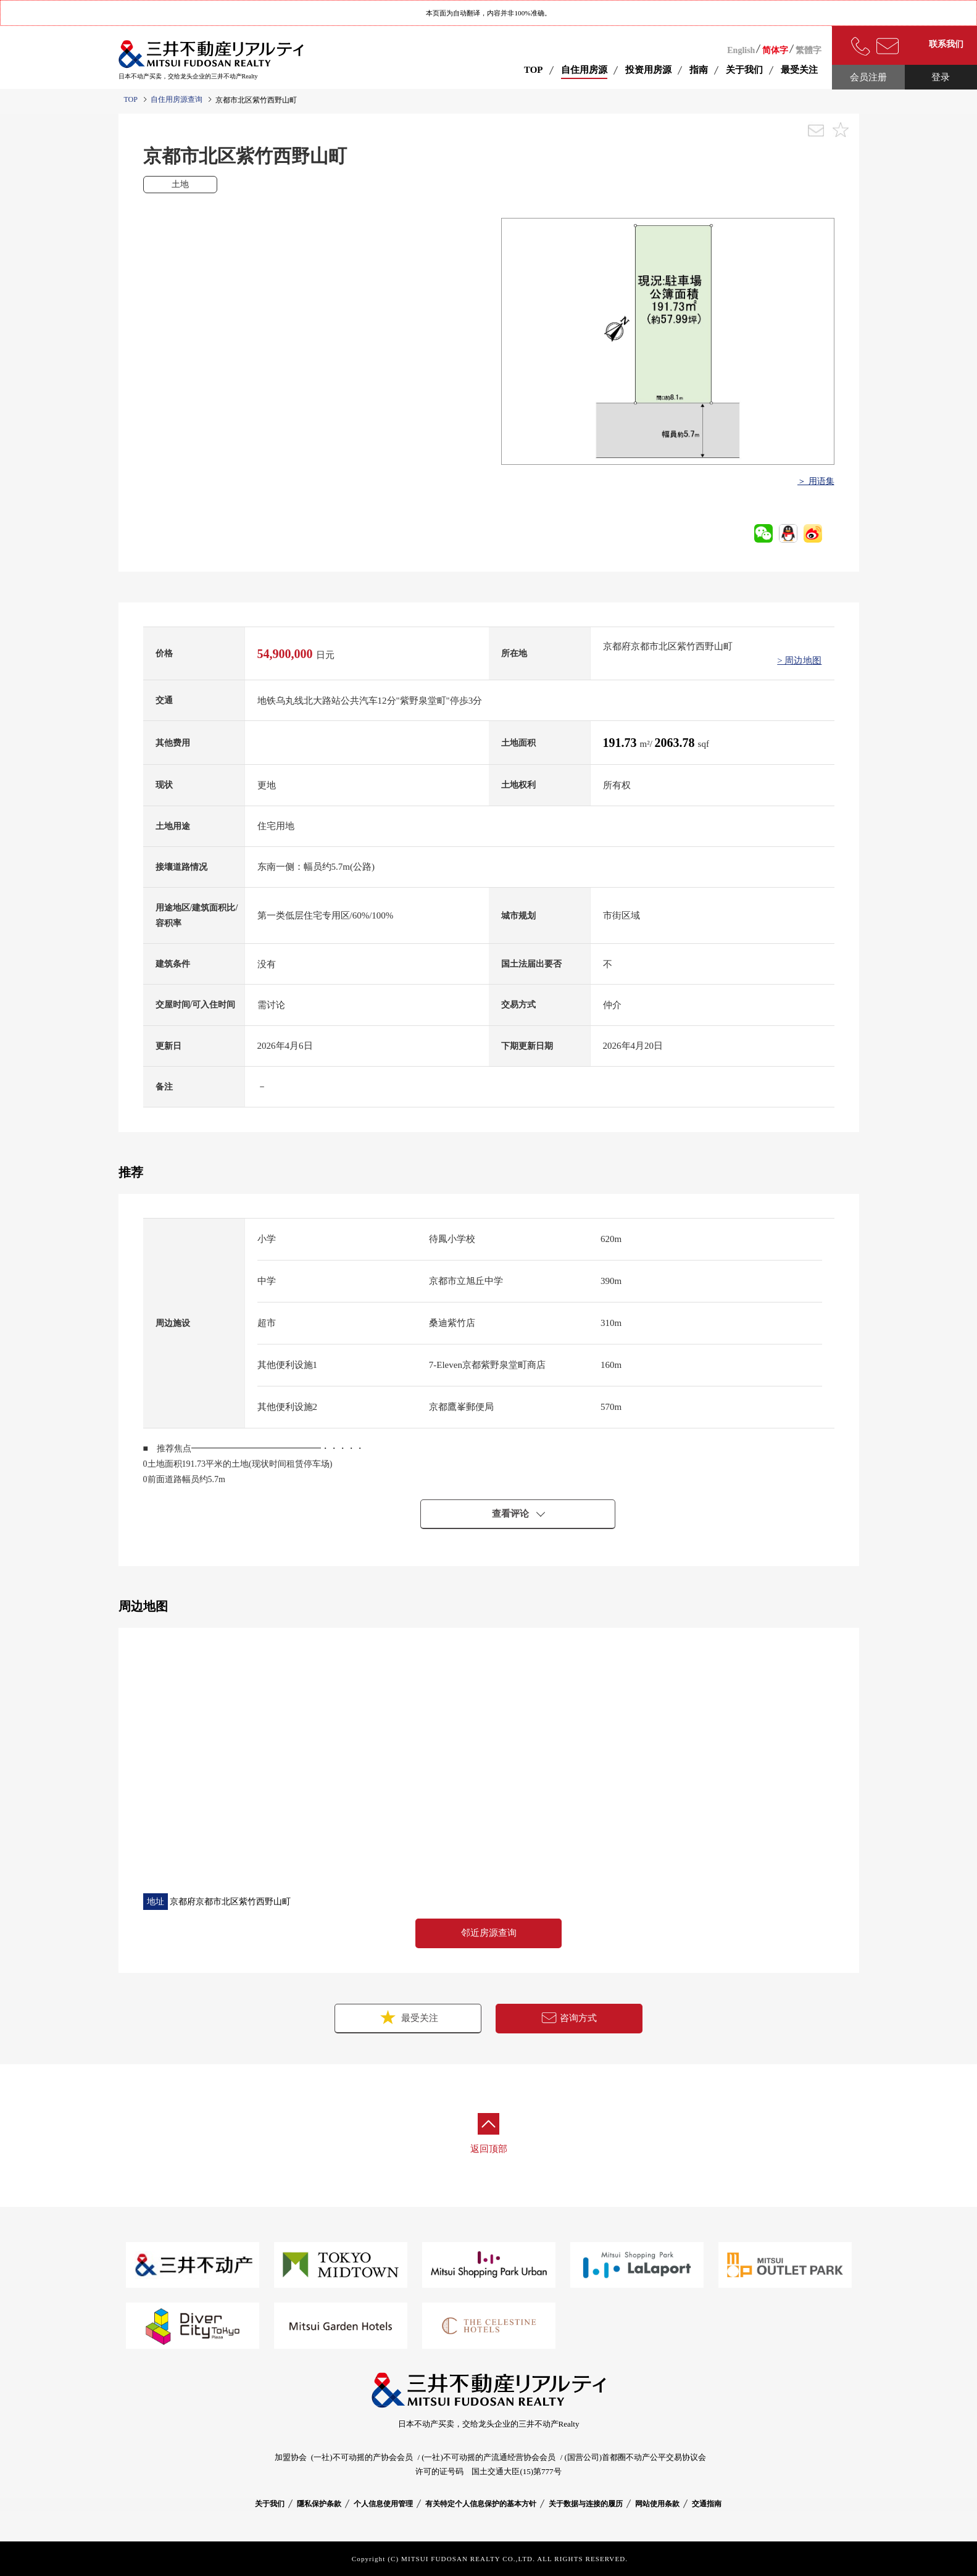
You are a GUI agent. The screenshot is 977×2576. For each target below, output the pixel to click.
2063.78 (676, 742)
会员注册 (868, 77)
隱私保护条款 (319, 2503)
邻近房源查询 (489, 1933)
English (741, 50)
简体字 (775, 50)
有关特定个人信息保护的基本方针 (480, 2503)
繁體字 (808, 50)
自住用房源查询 (176, 99)
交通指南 (706, 2503)
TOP (533, 70)
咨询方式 (569, 2017)
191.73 (621, 742)
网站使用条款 (657, 2503)
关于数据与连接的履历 (586, 2503)
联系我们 (946, 44)
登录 (940, 77)
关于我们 (270, 2503)
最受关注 (408, 2017)
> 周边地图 (799, 660)
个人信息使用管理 (383, 2503)
